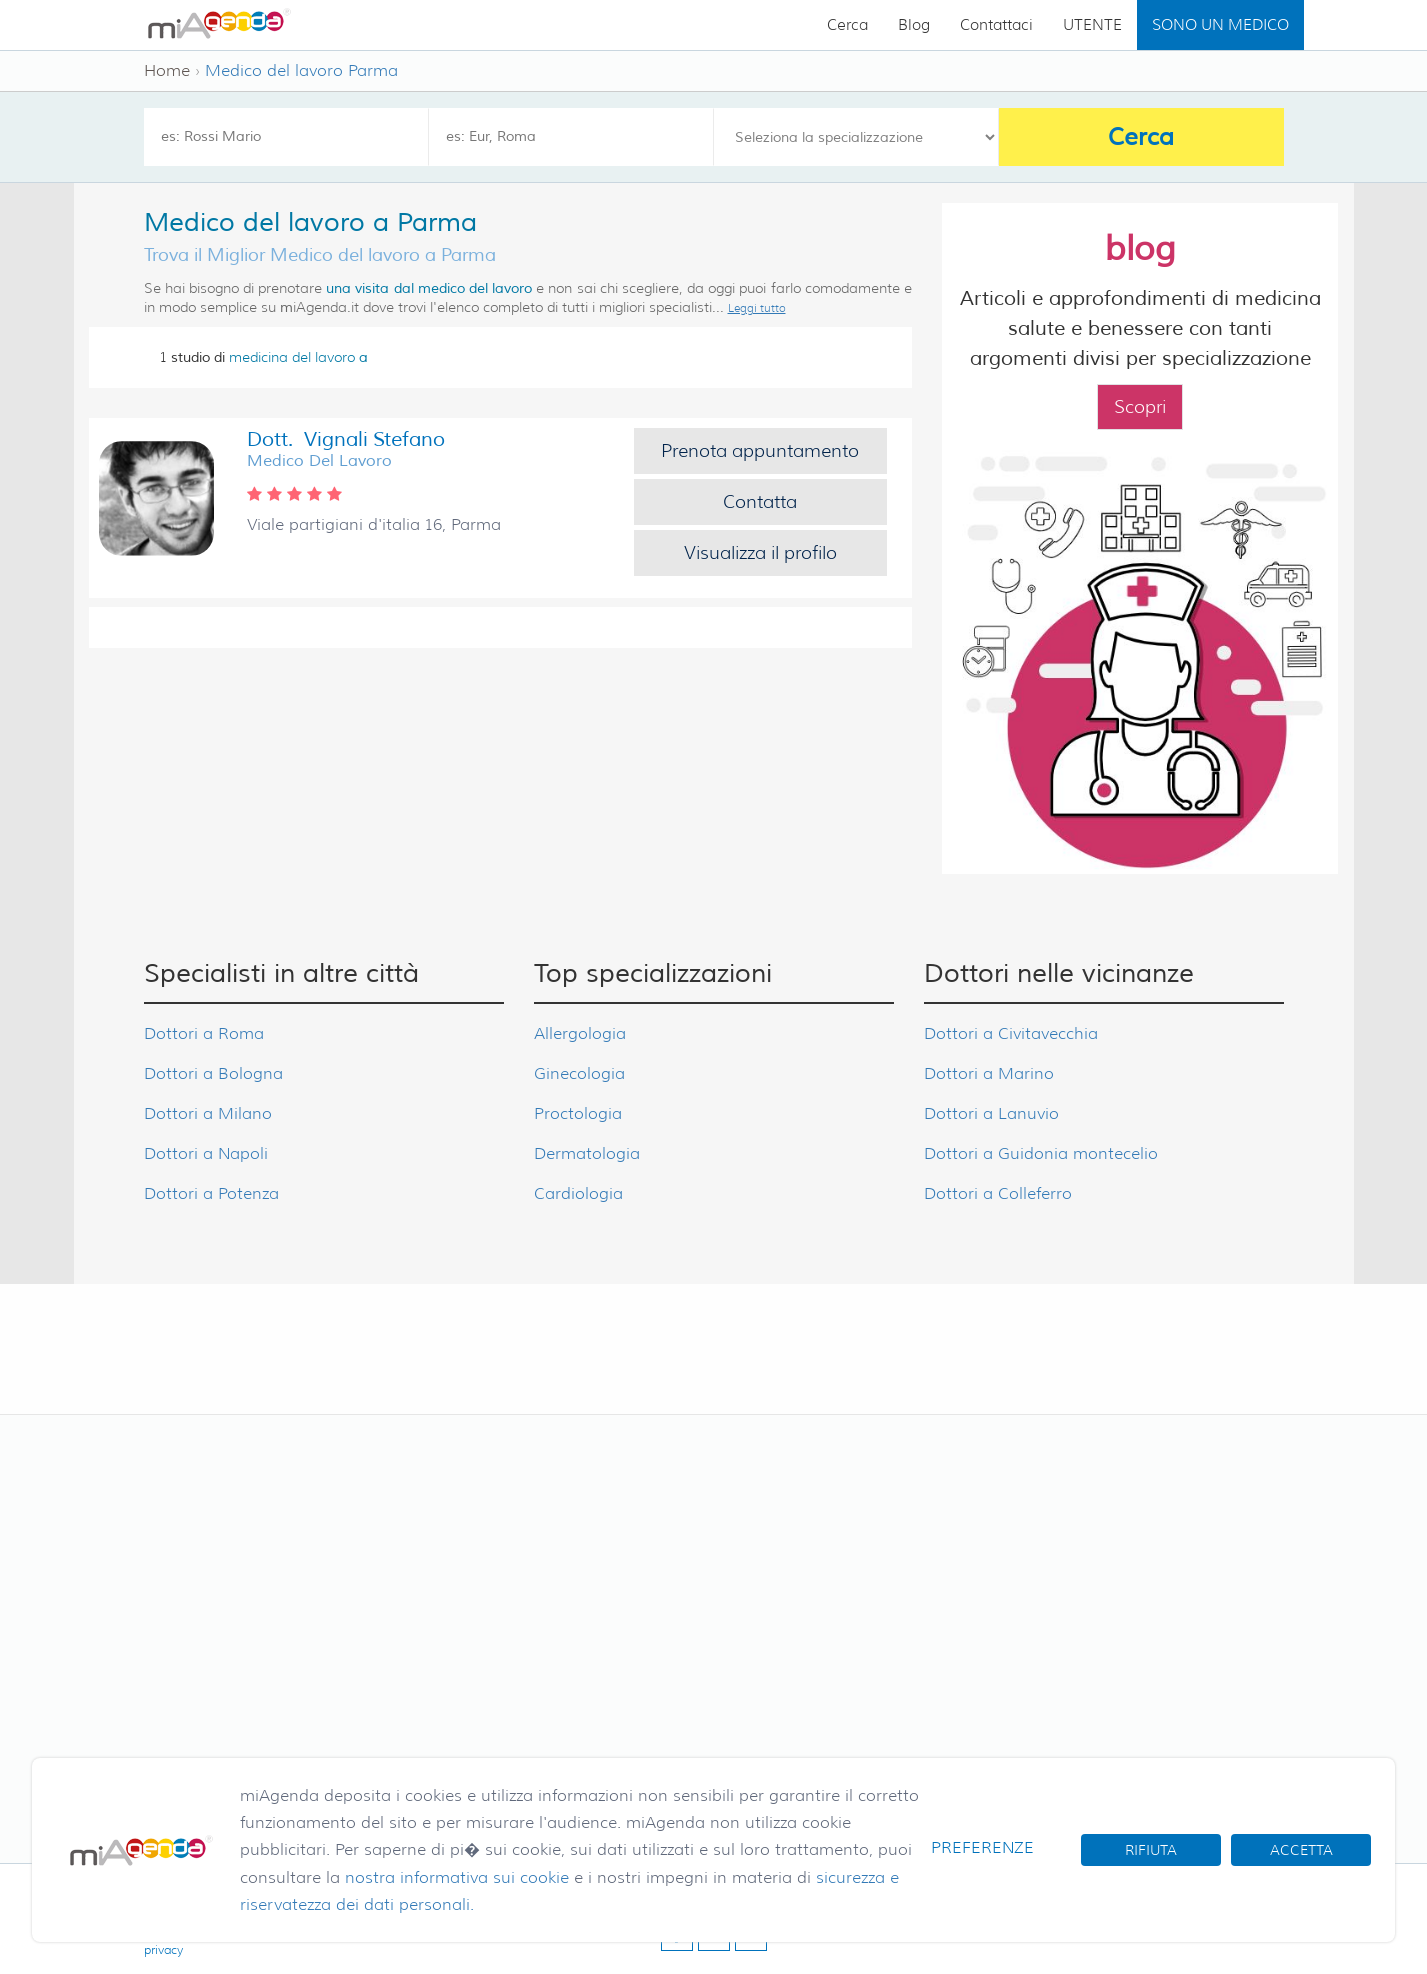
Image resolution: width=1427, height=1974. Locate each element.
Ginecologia (579, 1073)
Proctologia (578, 1113)
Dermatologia (587, 1153)
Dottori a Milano (208, 1113)
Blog (914, 25)
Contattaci (996, 25)
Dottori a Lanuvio (991, 1113)
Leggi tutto (757, 308)
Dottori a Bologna (213, 1073)
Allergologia (580, 1033)
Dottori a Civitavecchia (1011, 1033)
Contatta (760, 502)
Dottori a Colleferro (998, 1193)
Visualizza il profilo (760, 553)
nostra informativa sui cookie (457, 1877)
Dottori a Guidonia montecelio (1041, 1153)
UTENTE (1092, 25)
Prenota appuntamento (760, 451)
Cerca (847, 25)
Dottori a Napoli (206, 1153)
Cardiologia (578, 1193)
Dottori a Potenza (211, 1193)
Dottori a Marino (989, 1073)
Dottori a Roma (204, 1033)
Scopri (1140, 407)
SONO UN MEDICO (1220, 25)
